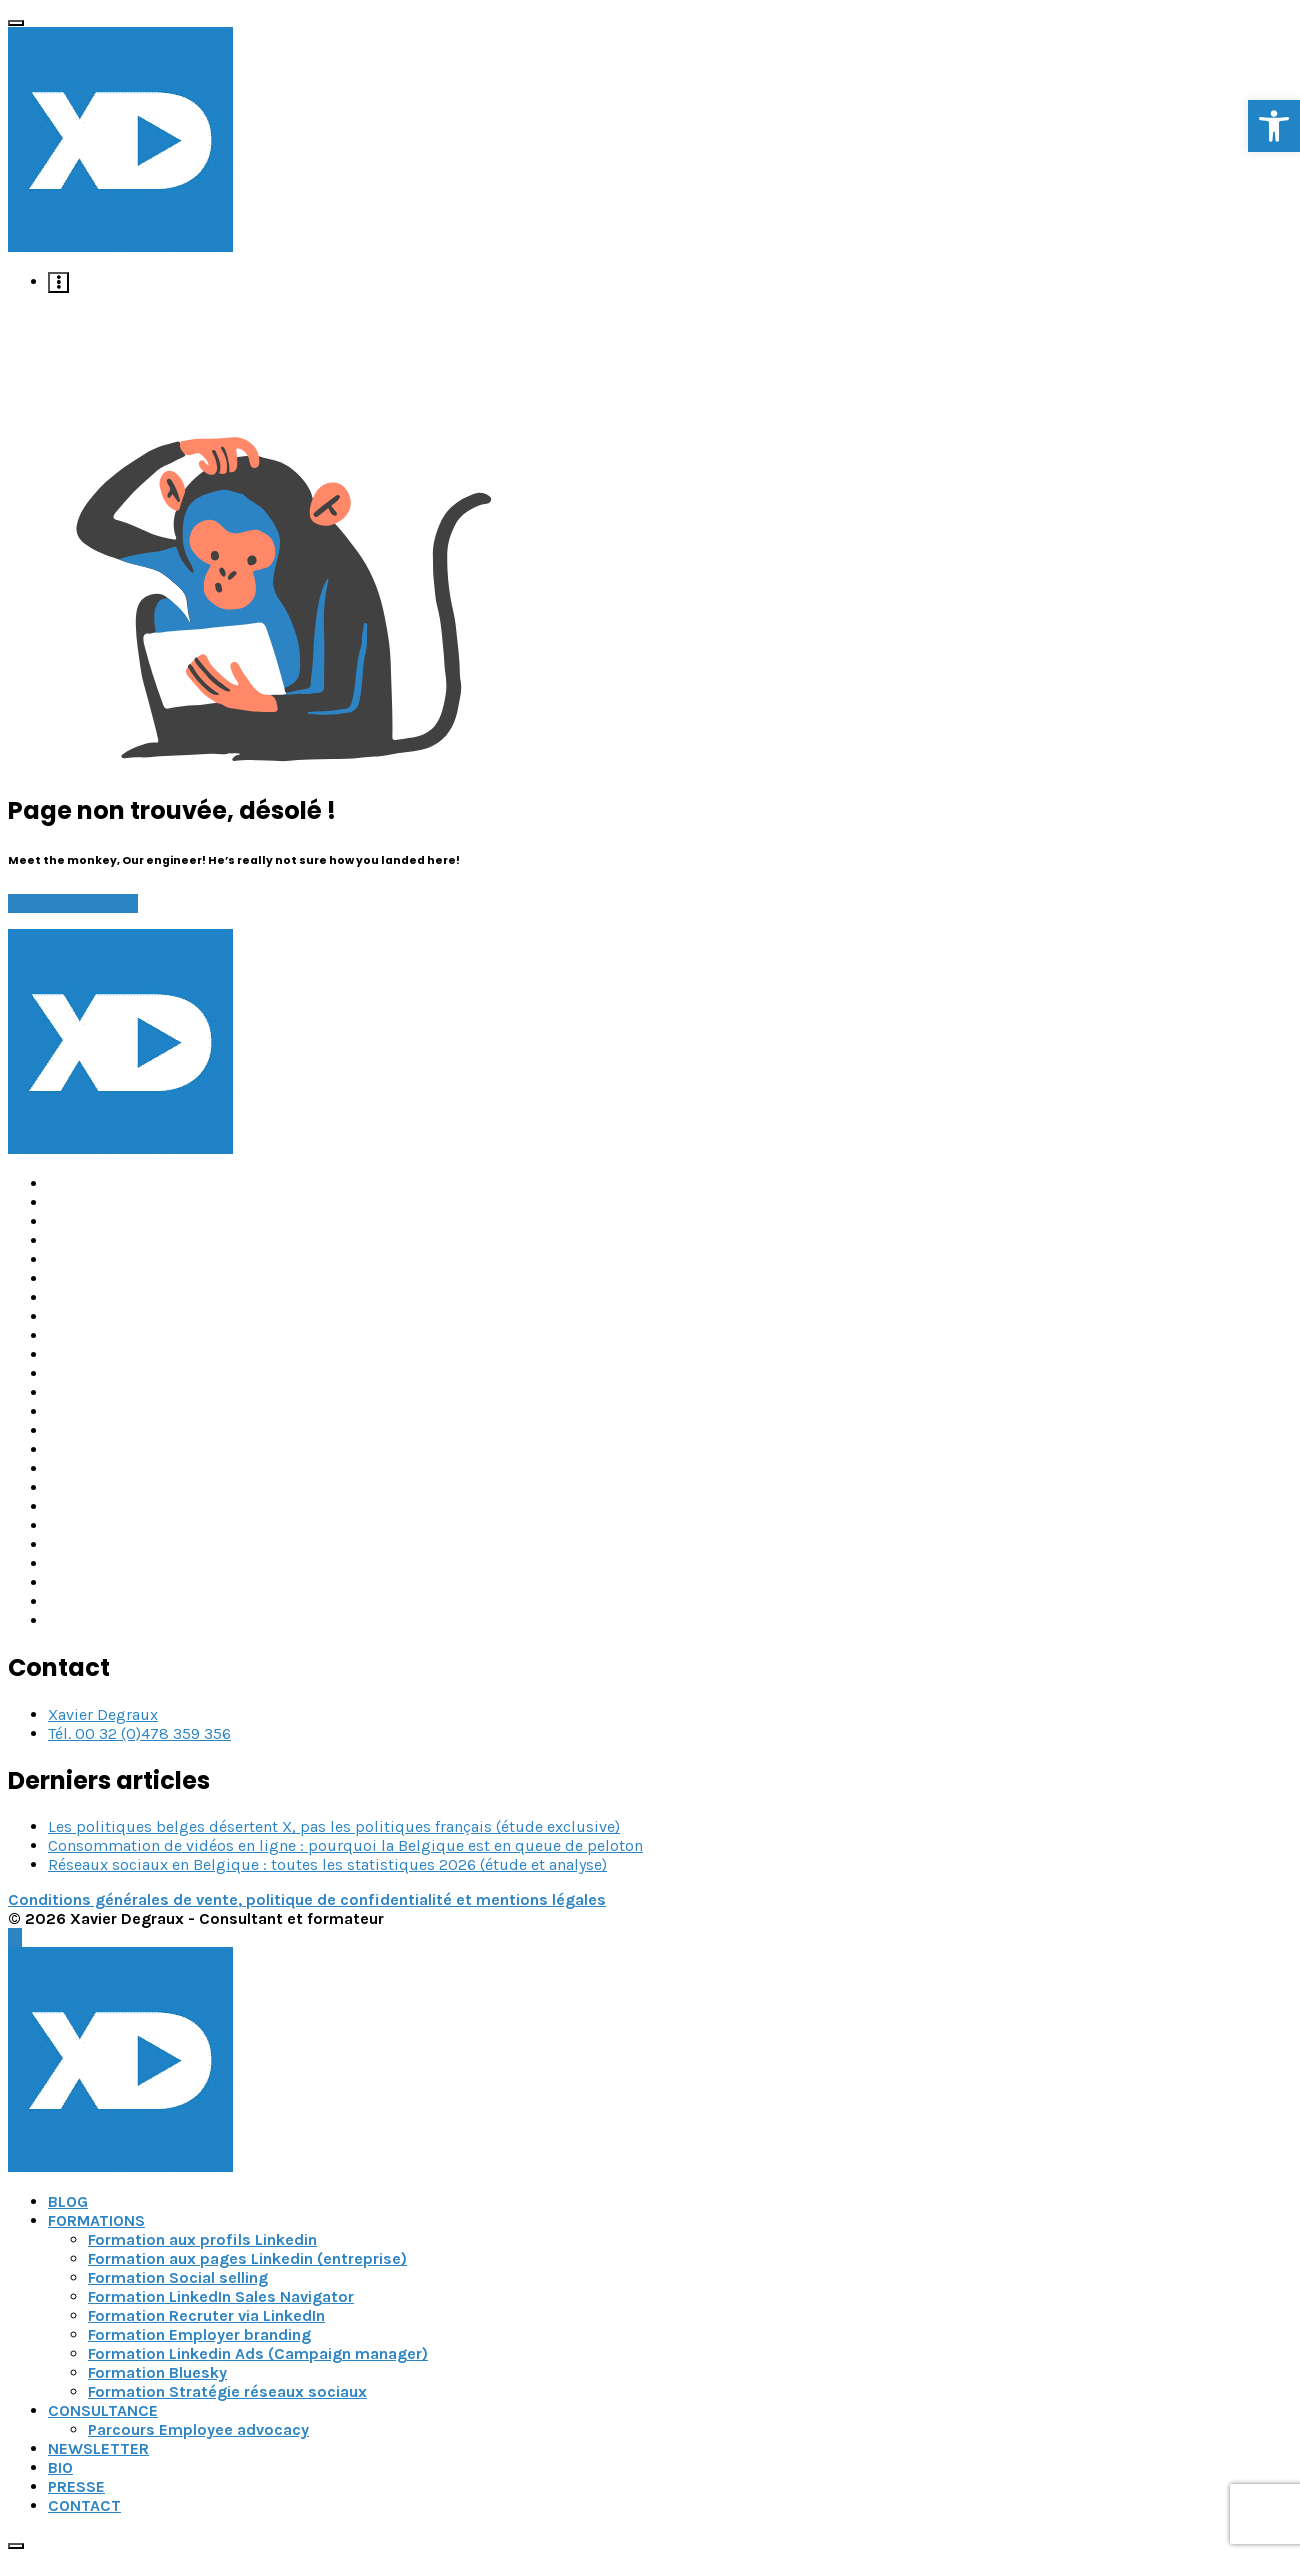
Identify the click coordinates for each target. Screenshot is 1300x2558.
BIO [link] (60, 2467)
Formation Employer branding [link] (199, 2334)
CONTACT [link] (84, 2505)
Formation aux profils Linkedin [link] (202, 2239)
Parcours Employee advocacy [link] (198, 2429)
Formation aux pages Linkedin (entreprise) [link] (247, 2258)
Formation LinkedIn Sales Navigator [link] (221, 2296)
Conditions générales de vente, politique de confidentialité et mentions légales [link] (307, 1899)
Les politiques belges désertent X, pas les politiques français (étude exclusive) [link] (334, 1826)
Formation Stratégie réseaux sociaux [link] (227, 2391)
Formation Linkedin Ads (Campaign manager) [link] (258, 2353)
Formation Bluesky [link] (157, 2372)
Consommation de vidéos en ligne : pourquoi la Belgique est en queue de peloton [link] (345, 1845)
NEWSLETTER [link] (98, 2448)
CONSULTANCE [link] (103, 2410)
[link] (1274, 126)
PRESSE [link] (76, 2486)
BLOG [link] (68, 2201)
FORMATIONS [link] (96, 2220)
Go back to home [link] (73, 903)
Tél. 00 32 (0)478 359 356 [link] (139, 1733)
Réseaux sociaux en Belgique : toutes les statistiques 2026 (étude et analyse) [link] (327, 1864)
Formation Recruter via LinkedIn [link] (206, 2315)
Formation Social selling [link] (178, 2277)
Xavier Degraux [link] (103, 1714)
